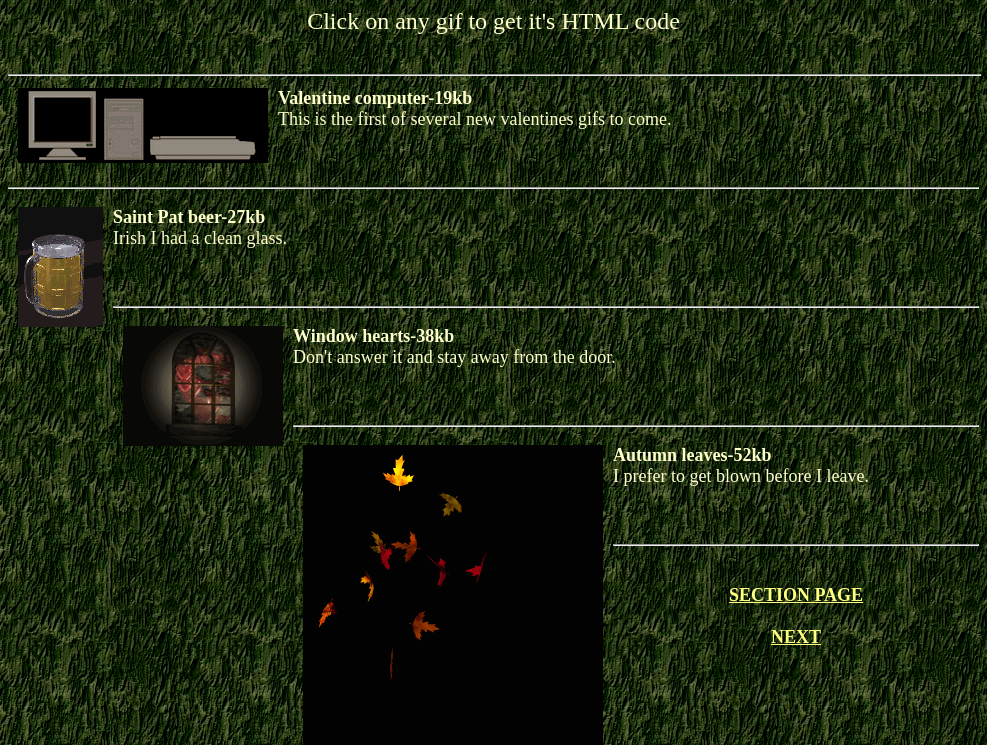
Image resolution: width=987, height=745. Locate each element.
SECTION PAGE (796, 595)
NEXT (796, 637)
